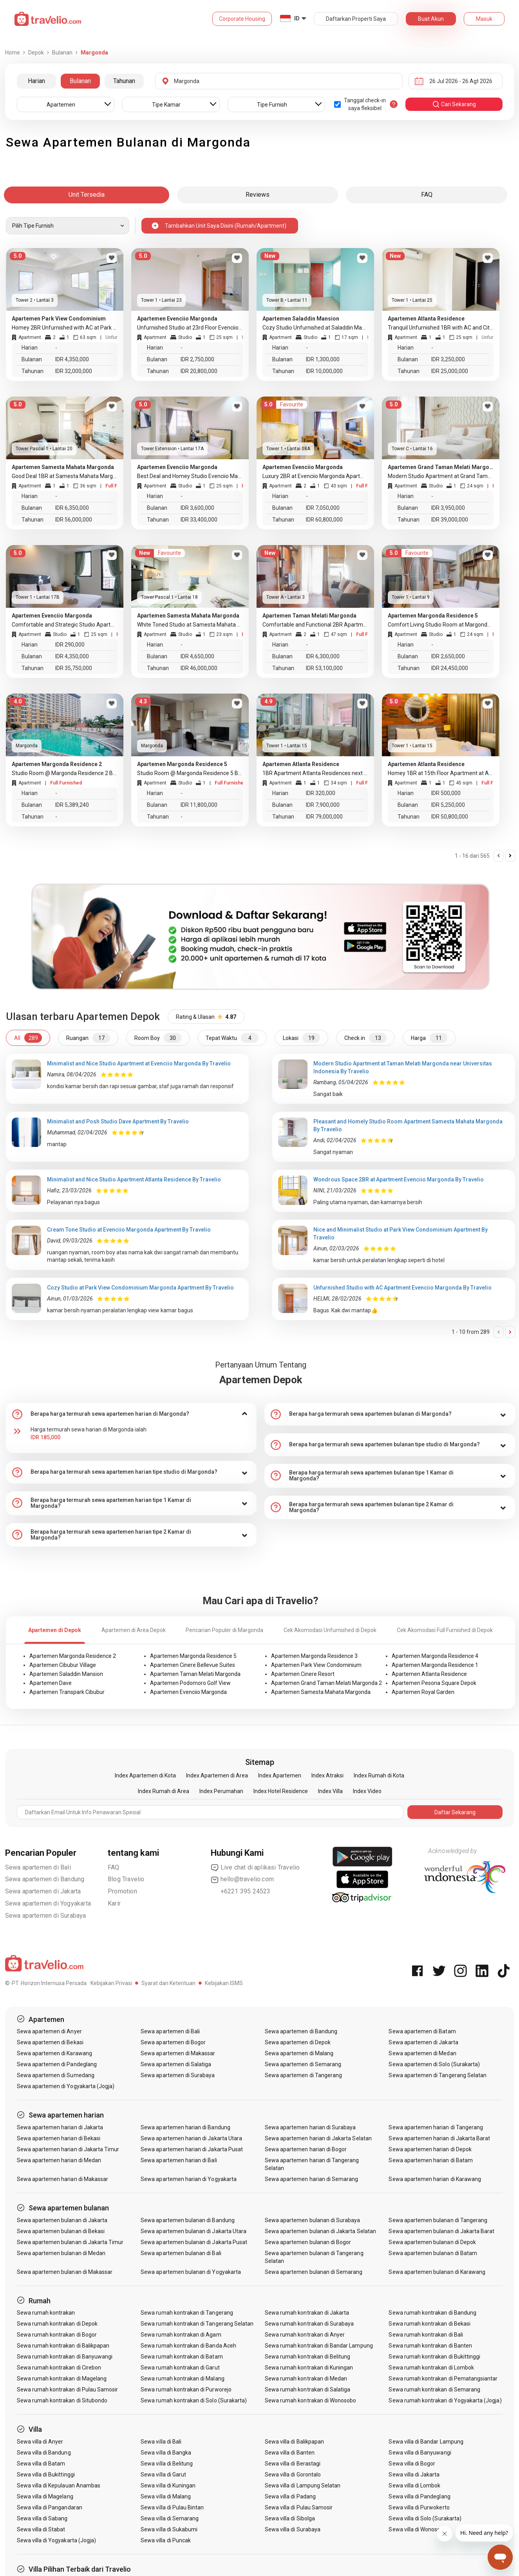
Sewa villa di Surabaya (292, 2529)
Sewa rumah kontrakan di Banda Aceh (188, 2345)
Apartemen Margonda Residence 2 (72, 1656)
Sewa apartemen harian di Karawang (435, 2179)
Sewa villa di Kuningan (168, 2485)
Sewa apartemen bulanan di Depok (432, 2242)
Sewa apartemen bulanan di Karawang (437, 2272)
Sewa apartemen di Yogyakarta (48, 1903)
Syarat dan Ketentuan (168, 1983)
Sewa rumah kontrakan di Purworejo (186, 2389)
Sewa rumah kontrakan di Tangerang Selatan (197, 2324)
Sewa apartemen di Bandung (45, 1879)
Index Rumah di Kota (379, 1775)
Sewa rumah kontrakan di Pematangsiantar (443, 2378)
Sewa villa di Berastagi (292, 2463)
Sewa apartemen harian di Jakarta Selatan (318, 2138)
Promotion (122, 1891)
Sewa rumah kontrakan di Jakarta (307, 2313)
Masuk (484, 19)
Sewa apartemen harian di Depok (430, 2149)
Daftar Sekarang (455, 1812)
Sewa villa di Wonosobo (418, 2529)
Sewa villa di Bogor (412, 2463)
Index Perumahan (221, 1791)
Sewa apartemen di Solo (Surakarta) (434, 2064)
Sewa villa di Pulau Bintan (172, 2507)
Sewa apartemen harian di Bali (179, 2160)
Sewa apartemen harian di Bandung (185, 2127)
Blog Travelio (126, 1879)
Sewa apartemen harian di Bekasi (59, 2138)
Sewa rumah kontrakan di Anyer (305, 2334)
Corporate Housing (242, 19)
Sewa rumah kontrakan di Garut (180, 2367)
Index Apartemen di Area (217, 1775)
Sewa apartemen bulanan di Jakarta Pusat (194, 2242)
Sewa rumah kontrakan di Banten (430, 2345)
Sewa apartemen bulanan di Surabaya (312, 2220)
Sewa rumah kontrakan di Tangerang (187, 2313)
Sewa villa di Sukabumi (169, 2529)
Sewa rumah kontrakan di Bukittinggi (434, 2356)
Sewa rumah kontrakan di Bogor (57, 2334)
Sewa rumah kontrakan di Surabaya (309, 2324)
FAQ (113, 1867)
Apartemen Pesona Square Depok (434, 1683)
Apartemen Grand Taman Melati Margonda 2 (326, 1683)
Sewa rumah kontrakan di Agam (181, 2334)
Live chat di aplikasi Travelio (255, 1867)
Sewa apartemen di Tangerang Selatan (437, 2075)
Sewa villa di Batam (41, 2463)
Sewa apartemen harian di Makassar (63, 2179)
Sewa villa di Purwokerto (419, 2507)
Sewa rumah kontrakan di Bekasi (429, 2324)
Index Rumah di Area (163, 1791)
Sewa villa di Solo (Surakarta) (425, 2518)
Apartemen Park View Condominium (316, 1665)
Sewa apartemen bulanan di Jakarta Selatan (320, 2231)
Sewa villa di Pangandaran (49, 2507)
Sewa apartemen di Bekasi (50, 2042)
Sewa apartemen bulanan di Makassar (65, 2272)
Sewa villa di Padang (290, 2496)
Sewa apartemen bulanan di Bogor (308, 2242)
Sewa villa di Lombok (414, 2485)
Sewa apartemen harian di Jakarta (60, 2127)
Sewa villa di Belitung (167, 2463)
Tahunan (124, 81)
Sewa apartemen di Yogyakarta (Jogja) (66, 2086)
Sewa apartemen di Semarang (303, 2064)
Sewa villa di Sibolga (290, 2518)
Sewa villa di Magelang (45, 2496)
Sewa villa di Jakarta (414, 2474)
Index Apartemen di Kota (145, 1775)
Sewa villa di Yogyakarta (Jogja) (56, 2540)
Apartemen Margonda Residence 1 (435, 1665)
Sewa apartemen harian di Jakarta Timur (68, 2149)
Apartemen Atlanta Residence (429, 1674)
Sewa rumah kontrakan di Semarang (434, 2389)
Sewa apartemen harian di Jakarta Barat (439, 2138)
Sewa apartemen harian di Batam (431, 2160)
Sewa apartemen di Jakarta (43, 1891)
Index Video (367, 1791)
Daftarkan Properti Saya (356, 19)
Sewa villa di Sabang (42, 2518)
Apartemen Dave (50, 1683)
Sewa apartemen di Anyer (49, 2031)
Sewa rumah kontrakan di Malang (182, 2378)
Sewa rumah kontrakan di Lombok (431, 2367)
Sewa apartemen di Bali (38, 1867)
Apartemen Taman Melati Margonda (195, 1674)
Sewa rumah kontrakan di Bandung (432, 2313)
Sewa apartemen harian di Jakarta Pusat (192, 2149)
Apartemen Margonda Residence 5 (193, 1656)
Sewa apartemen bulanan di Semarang (314, 2272)
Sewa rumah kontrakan (46, 2313)
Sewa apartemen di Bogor (173, 2042)
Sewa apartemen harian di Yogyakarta (189, 2179)
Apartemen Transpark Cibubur (67, 1692)
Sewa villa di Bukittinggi (46, 2474)
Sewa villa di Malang (166, 2496)
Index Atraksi (327, 1775)
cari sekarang (454, 104)
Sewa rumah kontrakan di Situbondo (62, 2400)
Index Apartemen (279, 1775)
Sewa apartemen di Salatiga (176, 2064)
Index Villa (330, 1791)
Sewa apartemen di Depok (298, 2042)
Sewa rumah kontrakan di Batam (181, 2356)
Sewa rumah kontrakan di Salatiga (308, 2389)
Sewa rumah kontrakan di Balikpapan (63, 2345)
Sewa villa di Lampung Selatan (302, 2485)
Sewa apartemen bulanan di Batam (433, 2253)
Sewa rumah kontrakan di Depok (57, 2324)
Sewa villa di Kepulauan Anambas (59, 2485)
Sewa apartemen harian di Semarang (311, 2179)
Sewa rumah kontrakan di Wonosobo (310, 2400)
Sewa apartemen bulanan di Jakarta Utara (193, 2231)
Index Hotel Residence (280, 1791)
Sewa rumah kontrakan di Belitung (308, 2356)
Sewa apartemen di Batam (422, 2031)
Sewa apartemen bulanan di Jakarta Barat (441, 2231)
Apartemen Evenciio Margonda (188, 1692)
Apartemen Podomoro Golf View (190, 1683)
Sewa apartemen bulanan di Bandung (188, 2220)
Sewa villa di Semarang (170, 2518)
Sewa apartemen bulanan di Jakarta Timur (70, 2242)
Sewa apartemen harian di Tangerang (436, 2127)
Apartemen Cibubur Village (62, 1665)
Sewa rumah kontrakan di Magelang (62, 2378)
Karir (114, 1903)
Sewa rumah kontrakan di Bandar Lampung (319, 2345)
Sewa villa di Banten (290, 2452)
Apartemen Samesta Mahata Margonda (321, 1692)
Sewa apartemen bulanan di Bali (181, 2253)
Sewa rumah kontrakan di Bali (426, 2334)
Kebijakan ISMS (224, 1983)
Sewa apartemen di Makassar (178, 2053)
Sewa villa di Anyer (40, 2441)
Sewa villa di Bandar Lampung (426, 2441)
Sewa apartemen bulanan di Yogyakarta (191, 2272)
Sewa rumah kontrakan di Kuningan (309, 2367)
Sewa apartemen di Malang (299, 2053)
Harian (36, 81)
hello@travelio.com (242, 1879)
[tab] (131, 1414)
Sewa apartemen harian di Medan (59, 2160)
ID (297, 18)
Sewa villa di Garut (163, 2474)
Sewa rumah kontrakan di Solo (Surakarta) (194, 2400)
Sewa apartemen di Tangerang (303, 2075)
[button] (131, 1414)
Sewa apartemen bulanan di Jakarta (62, 2220)
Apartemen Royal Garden (423, 1692)
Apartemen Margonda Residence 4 (435, 1656)
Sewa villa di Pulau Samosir (299, 2507)
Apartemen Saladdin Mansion (66, 1674)
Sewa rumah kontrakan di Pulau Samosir (67, 2389)
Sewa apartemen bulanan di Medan (61, 2253)
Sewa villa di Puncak (166, 2540)
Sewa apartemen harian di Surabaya (310, 2127)
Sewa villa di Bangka (166, 2452)
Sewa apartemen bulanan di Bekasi (61, 2231)
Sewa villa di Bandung (44, 2452)
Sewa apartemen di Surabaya (45, 1915)
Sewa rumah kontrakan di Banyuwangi (65, 2356)
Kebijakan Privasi (111, 1983)
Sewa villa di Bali (161, 2441)
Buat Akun (431, 19)
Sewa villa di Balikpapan (294, 2441)
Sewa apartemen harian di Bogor (306, 2149)
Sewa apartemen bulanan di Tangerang (438, 2220)
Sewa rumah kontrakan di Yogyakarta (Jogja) (445, 2400)
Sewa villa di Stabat (41, 2529)
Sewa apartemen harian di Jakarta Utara (191, 2138)
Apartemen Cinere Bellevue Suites (192, 1665)
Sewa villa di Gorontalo (293, 2474)
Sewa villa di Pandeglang (419, 2496)
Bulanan (80, 81)
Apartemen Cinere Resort (303, 1674)
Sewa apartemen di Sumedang (55, 2075)
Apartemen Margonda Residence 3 (314, 1656)
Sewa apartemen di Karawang (54, 2053)
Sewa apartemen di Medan (422, 2053)
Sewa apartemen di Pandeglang (57, 2064)
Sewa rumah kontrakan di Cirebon (59, 2367)
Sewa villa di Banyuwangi (420, 2452)
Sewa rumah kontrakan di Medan (306, 2378)
